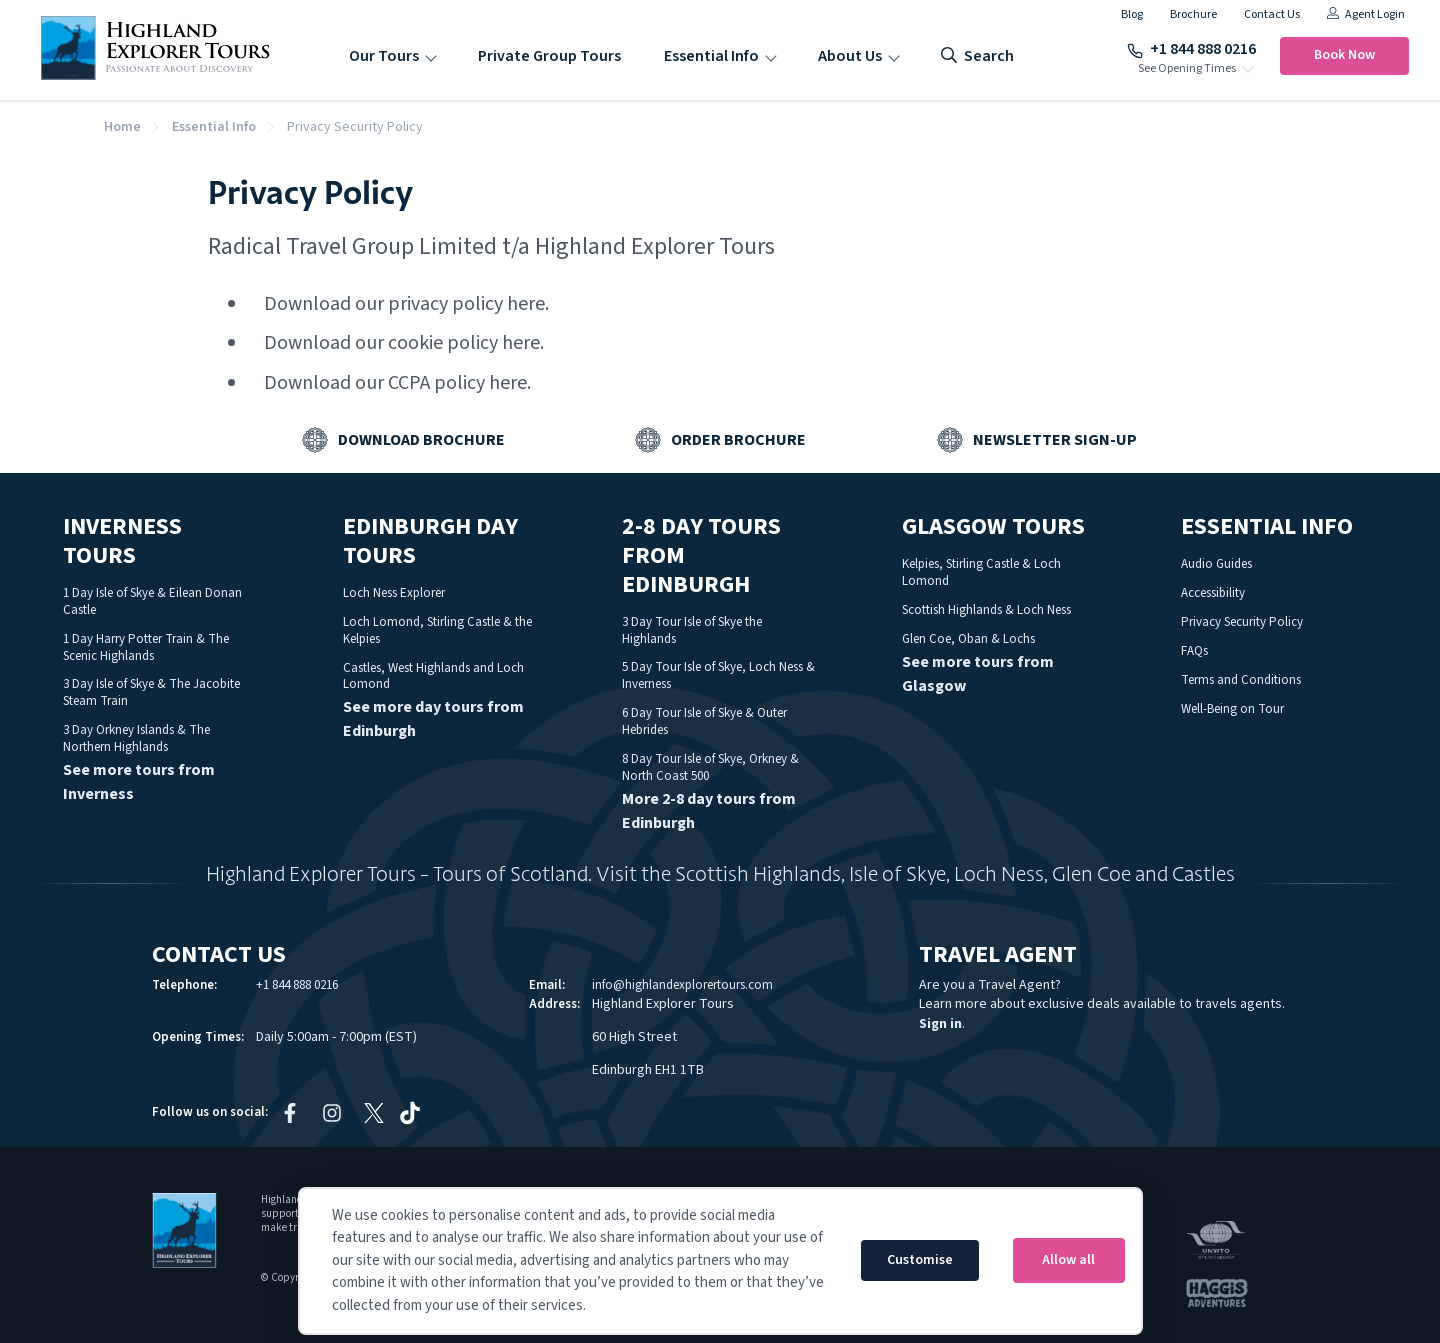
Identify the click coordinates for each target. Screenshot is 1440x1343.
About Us (850, 56)
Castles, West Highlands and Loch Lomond (433, 676)
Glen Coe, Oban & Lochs (968, 639)
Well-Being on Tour (1232, 709)
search (977, 56)
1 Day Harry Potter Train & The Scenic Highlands (146, 647)
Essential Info (711, 56)
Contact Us (1272, 14)
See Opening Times (1187, 69)
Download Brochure (421, 440)
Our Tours (384, 56)
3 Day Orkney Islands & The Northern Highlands (136, 738)
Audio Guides (1216, 564)
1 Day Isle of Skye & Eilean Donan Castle (152, 601)
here (526, 304)
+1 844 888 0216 (1191, 49)
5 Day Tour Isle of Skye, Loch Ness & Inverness (718, 675)
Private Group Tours (549, 56)
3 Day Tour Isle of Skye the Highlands (692, 630)
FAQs (1194, 651)
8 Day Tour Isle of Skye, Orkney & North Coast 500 (710, 767)
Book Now (1344, 55)
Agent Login (1366, 14)
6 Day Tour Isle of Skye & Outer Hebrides (704, 721)
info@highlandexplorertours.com (682, 985)
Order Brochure (738, 440)
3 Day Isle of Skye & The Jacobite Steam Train (151, 692)
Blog (1132, 14)
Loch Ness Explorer (394, 593)
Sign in (940, 1024)
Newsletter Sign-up (1055, 440)
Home (122, 127)
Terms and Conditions (1241, 680)
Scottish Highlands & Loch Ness (986, 610)
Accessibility (1213, 593)
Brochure (1193, 14)
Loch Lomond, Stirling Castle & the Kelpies (437, 630)
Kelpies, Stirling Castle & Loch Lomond (981, 572)
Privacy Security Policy (1242, 622)
